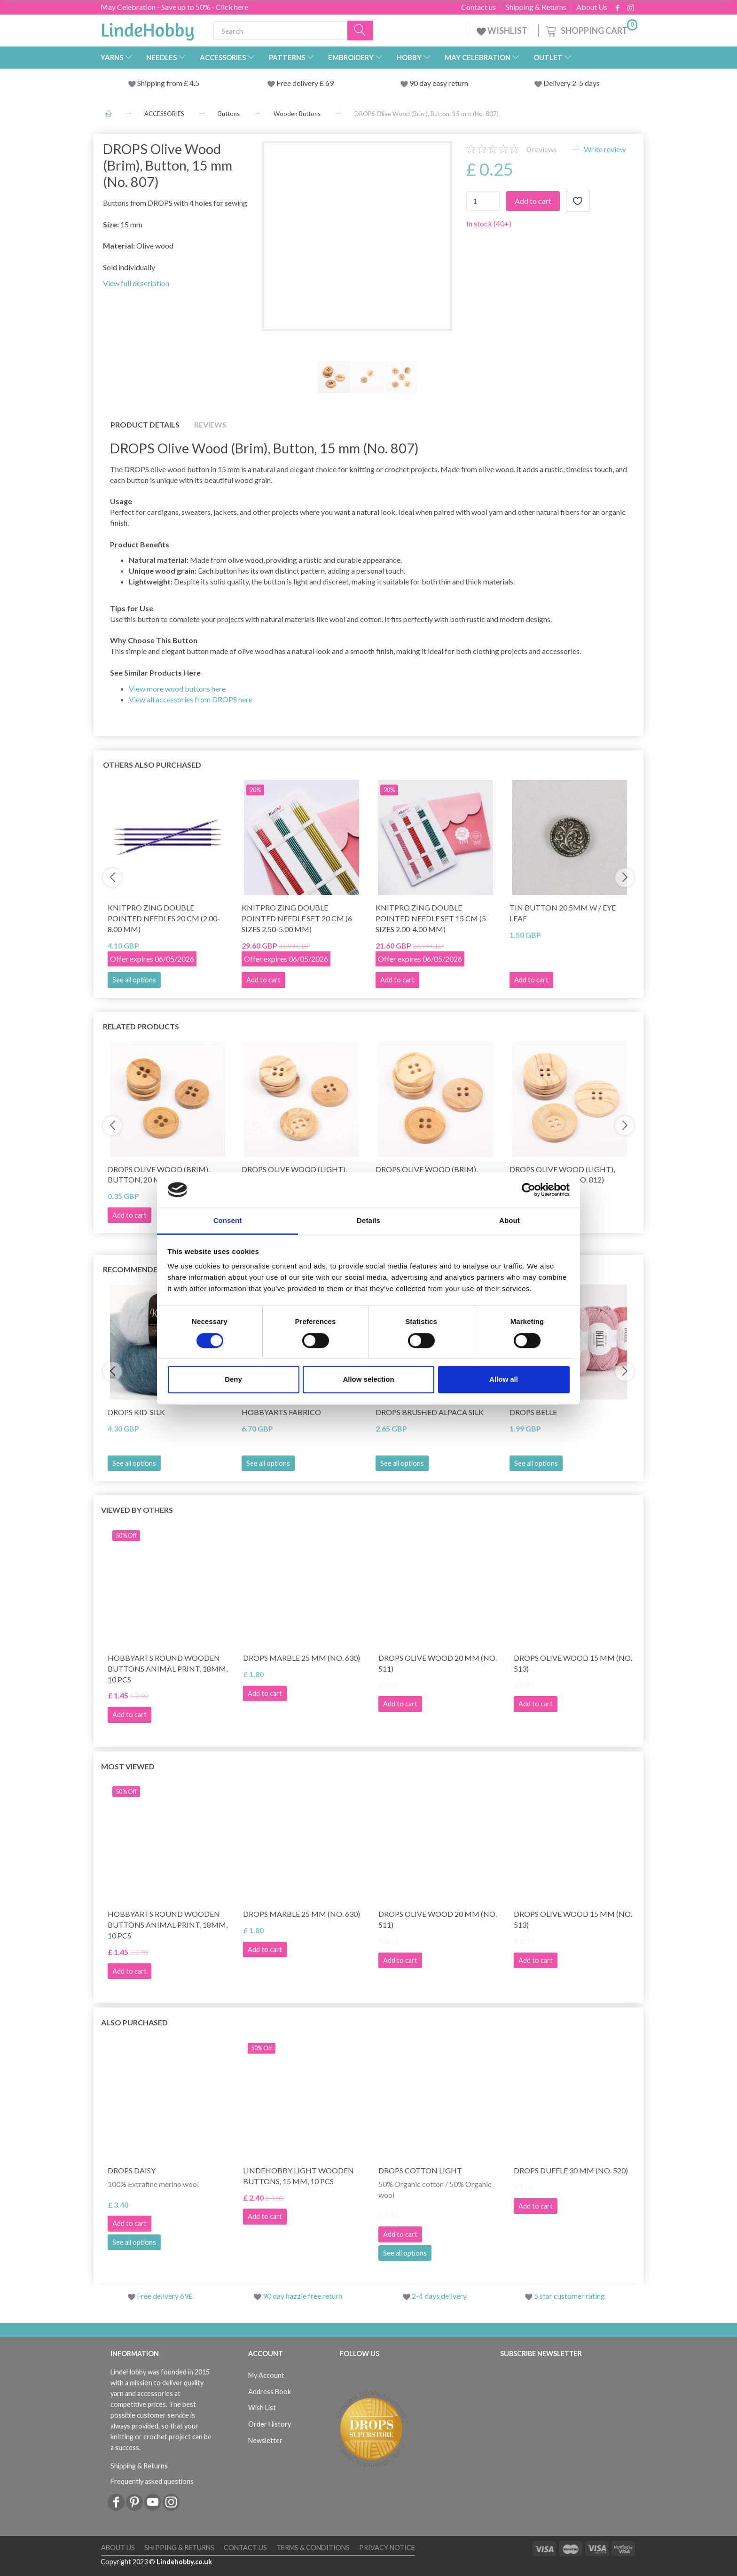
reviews (541, 149)
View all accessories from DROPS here (190, 699)
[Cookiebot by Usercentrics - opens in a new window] (528, 1190)
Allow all (503, 1380)
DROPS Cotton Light (420, 2170)
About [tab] (509, 1221)
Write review (604, 149)
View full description (136, 283)
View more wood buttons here (177, 688)
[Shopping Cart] (591, 29)
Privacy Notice (387, 2548)
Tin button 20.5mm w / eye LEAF (563, 913)
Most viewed (128, 1766)
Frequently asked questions (152, 2481)
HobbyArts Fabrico (281, 1412)
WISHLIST (503, 30)
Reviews (210, 424)
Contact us (478, 7)
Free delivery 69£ (165, 2295)
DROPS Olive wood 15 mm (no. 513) (573, 1663)
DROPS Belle (533, 1412)
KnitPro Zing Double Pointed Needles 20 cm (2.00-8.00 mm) (164, 918)
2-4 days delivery (439, 2295)
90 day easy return (438, 82)
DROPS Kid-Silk (136, 1412)
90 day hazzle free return (302, 2295)
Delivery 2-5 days (571, 82)
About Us (591, 7)
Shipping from (160, 82)
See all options (134, 980)
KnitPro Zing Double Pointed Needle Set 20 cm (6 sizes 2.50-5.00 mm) (297, 918)
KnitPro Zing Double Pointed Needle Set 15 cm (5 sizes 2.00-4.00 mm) (431, 918)
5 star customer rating (569, 2295)
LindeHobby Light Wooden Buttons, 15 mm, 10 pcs (298, 2176)
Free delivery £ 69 (305, 82)
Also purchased (134, 2022)
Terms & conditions (313, 2548)
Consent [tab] (227, 1221)
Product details (145, 424)
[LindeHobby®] (147, 28)
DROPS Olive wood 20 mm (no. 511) (437, 1663)
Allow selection (368, 1380)
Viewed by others (137, 1509)
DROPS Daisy (132, 2170)
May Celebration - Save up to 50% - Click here (174, 6)
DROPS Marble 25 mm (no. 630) (301, 1657)
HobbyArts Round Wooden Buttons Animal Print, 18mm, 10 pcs (167, 1668)
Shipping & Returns (536, 7)
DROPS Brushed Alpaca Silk (430, 1412)
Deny (233, 1380)
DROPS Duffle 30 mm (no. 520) (571, 2170)
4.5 (193, 82)
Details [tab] (368, 1221)
